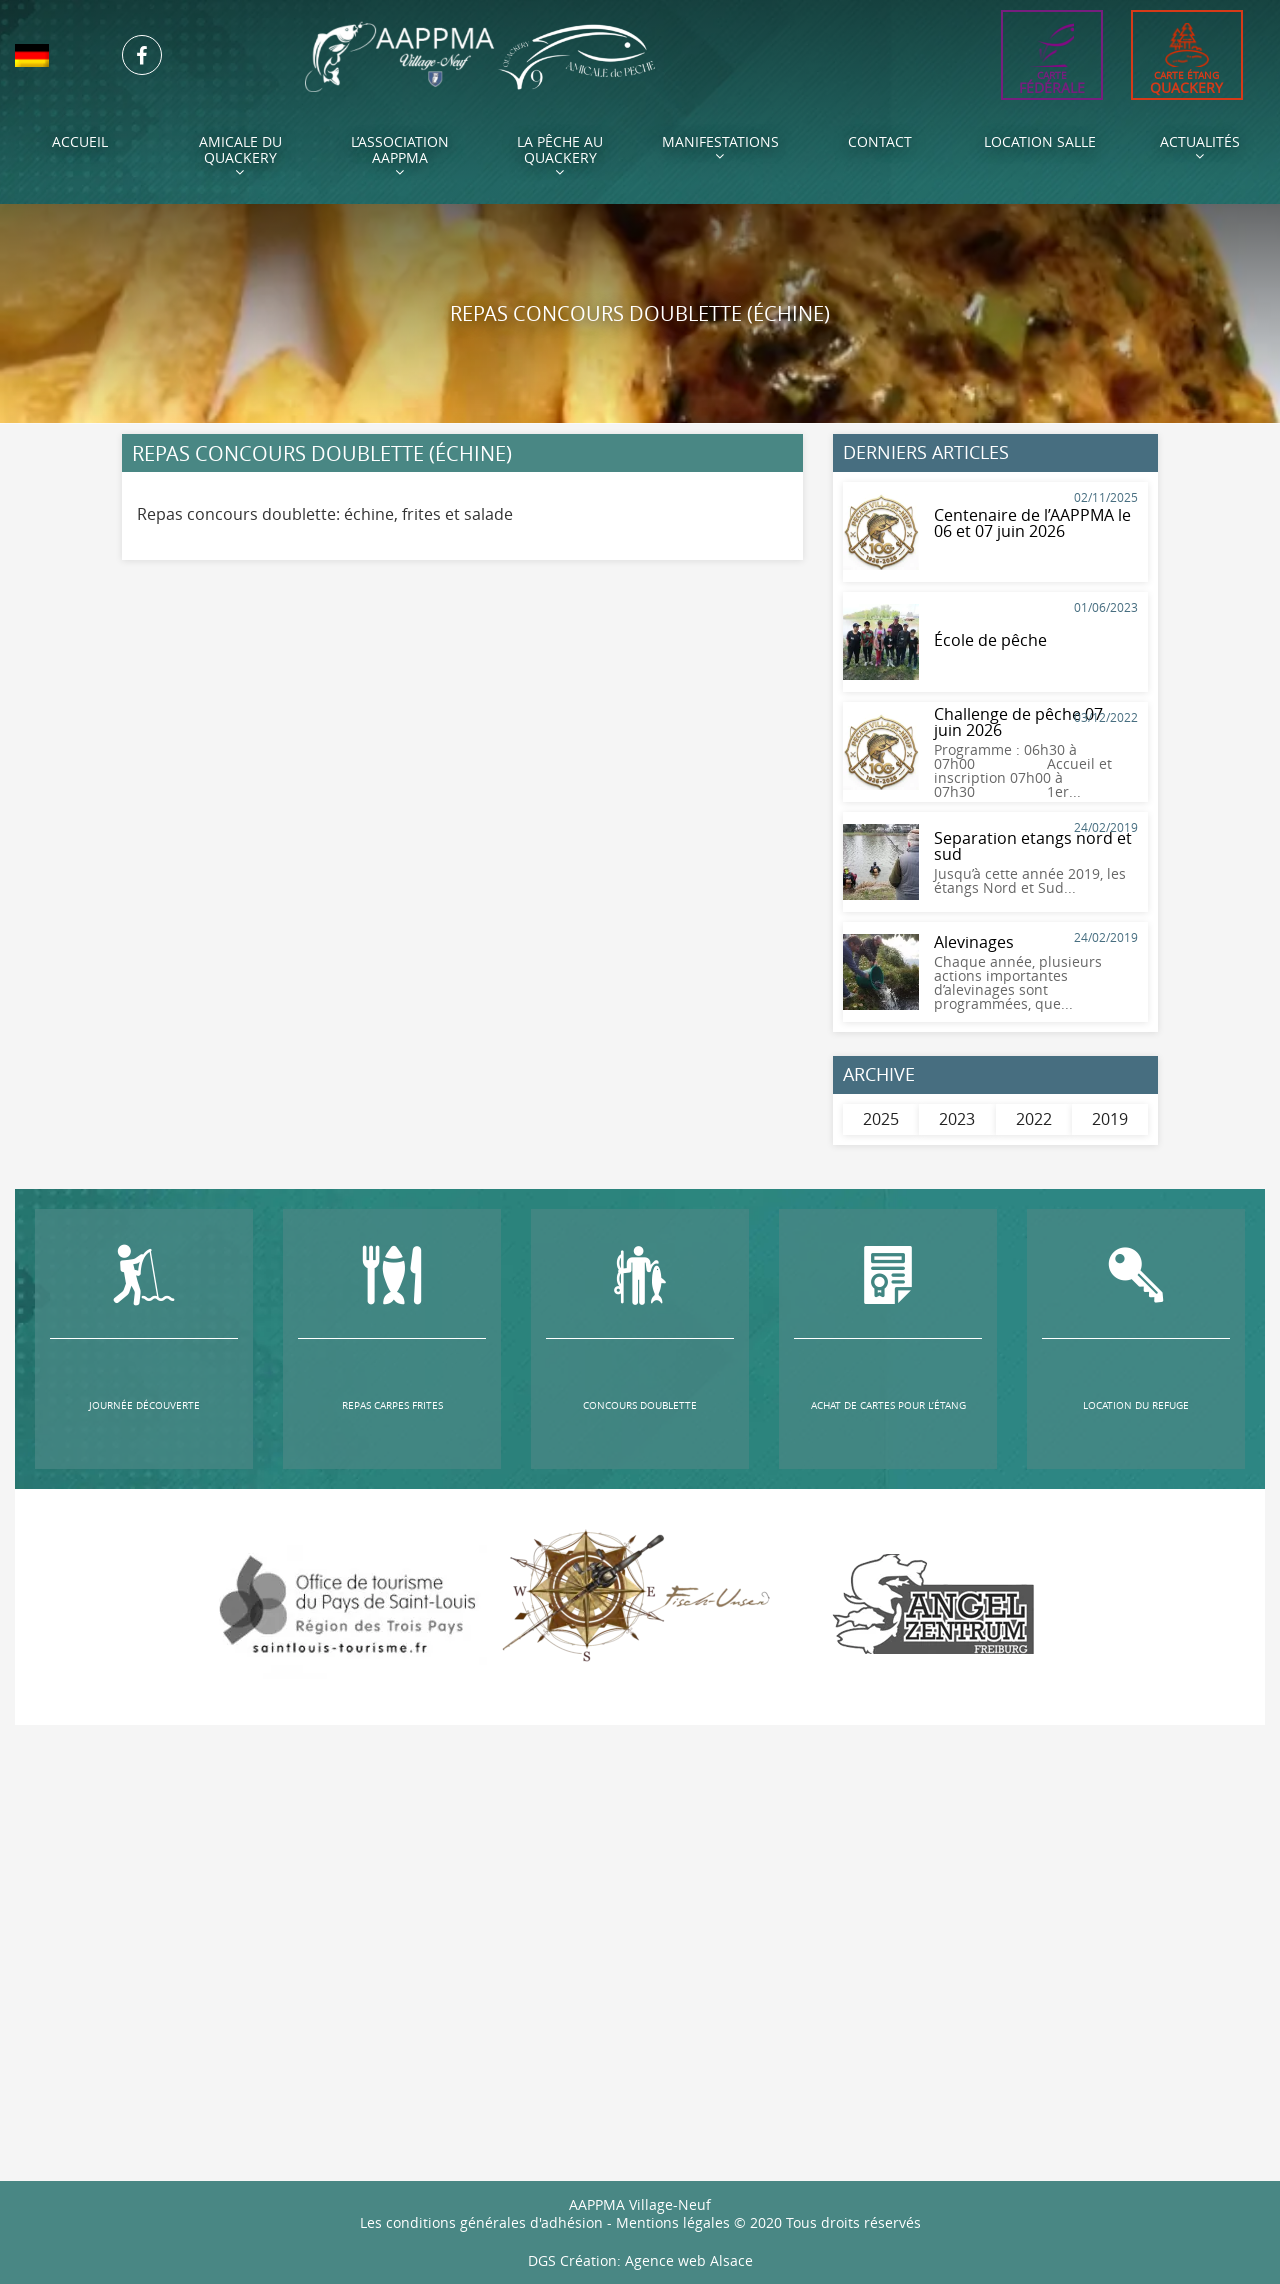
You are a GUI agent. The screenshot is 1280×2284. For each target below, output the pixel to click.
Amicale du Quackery (240, 155)
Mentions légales (673, 2221)
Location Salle (1040, 141)
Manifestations (720, 147)
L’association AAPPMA (400, 155)
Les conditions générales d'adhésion (481, 2221)
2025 (881, 1119)
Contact (880, 141)
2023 (957, 1119)
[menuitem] (53, 55)
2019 (1110, 1119)
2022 (1034, 1119)
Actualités (1200, 147)
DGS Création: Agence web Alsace (640, 2259)
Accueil (80, 141)
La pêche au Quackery (560, 155)
